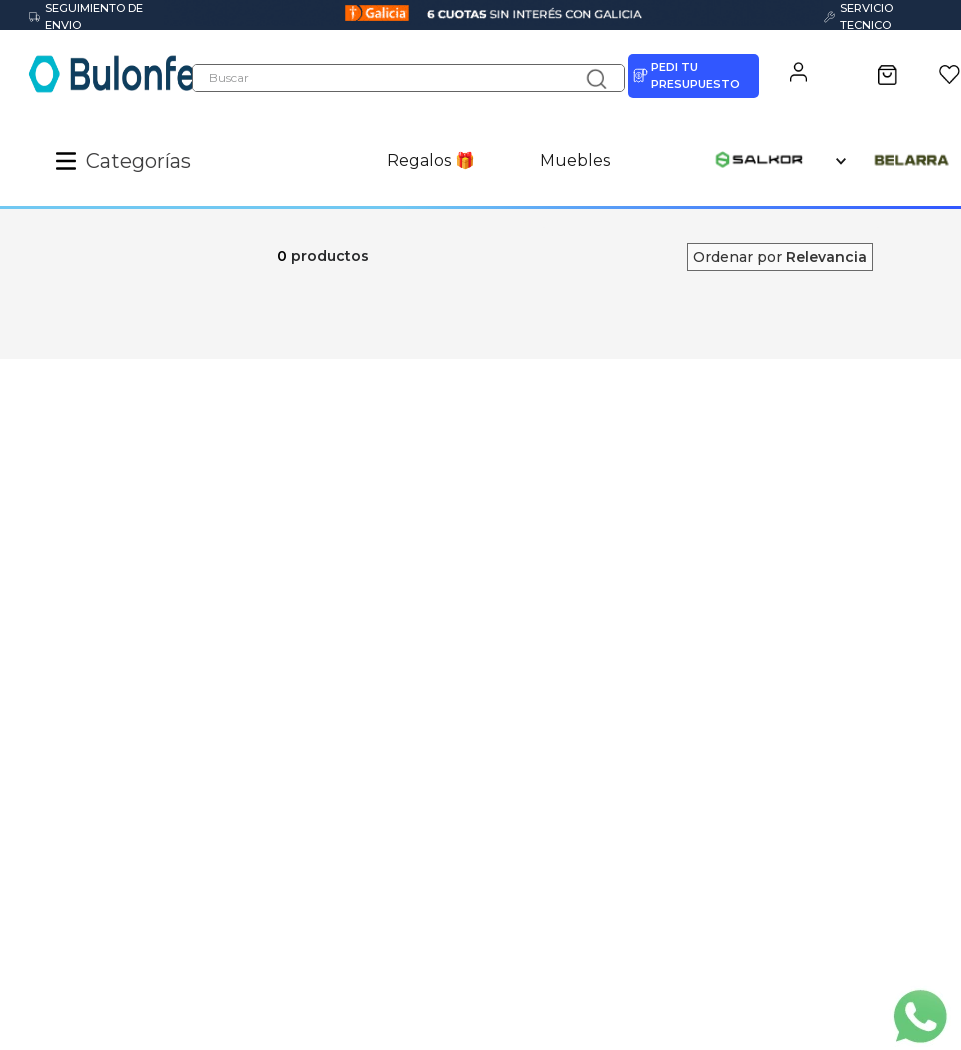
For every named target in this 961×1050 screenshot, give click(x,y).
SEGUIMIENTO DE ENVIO (86, 16)
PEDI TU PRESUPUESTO (686, 75)
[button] (71, 161)
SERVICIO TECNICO (858, 16)
